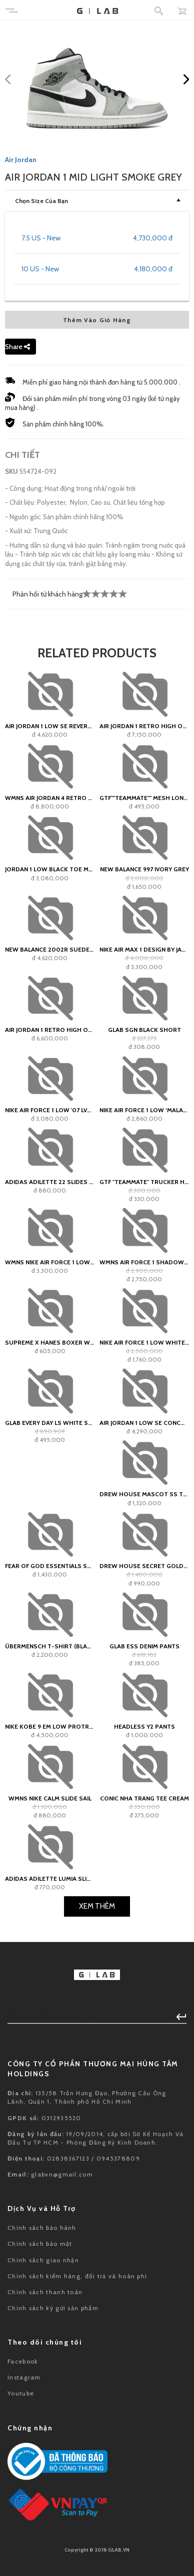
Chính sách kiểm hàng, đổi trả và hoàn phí (77, 2276)
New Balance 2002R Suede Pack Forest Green (49, 949)
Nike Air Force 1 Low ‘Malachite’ (144, 1110)
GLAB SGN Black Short (144, 1029)
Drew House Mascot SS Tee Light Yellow (144, 1494)
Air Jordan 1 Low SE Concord (144, 1422)
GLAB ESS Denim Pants (145, 1646)
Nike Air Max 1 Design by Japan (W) (144, 949)
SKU (11, 471)
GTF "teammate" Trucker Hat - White (144, 1182)
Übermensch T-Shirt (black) (49, 1646)
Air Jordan (20, 159)
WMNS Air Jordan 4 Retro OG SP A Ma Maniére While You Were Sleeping (49, 797)
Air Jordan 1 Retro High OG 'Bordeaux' (49, 1029)
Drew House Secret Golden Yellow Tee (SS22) (144, 1566)
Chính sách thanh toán (45, 2292)
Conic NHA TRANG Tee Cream (144, 1798)
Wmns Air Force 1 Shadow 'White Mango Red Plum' (144, 1262)
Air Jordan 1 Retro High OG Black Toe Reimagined (144, 726)
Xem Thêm (97, 1906)
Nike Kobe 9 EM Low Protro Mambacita (49, 1726)
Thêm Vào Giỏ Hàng (97, 320)
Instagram (24, 2377)
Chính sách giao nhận (43, 2260)
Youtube (21, 2393)
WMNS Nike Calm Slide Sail (50, 1798)
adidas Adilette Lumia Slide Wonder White (49, 1878)
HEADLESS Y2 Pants (144, 1726)
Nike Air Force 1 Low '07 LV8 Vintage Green (49, 1110)
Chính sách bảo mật (40, 2243)
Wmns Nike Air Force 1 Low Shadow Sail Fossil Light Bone (49, 1262)
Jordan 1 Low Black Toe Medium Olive (49, 869)
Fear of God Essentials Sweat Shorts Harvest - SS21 (49, 1566)
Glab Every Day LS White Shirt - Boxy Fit (49, 1422)
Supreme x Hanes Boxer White (49, 1342)
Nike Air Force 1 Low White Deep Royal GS (144, 1342)
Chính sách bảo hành (42, 2227)
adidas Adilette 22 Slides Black (49, 1182)
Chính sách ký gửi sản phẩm (53, 2308)
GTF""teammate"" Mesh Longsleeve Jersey (144, 797)
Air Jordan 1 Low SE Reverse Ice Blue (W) (49, 726)
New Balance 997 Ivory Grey (144, 869)
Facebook (23, 2361)
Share (17, 346)
